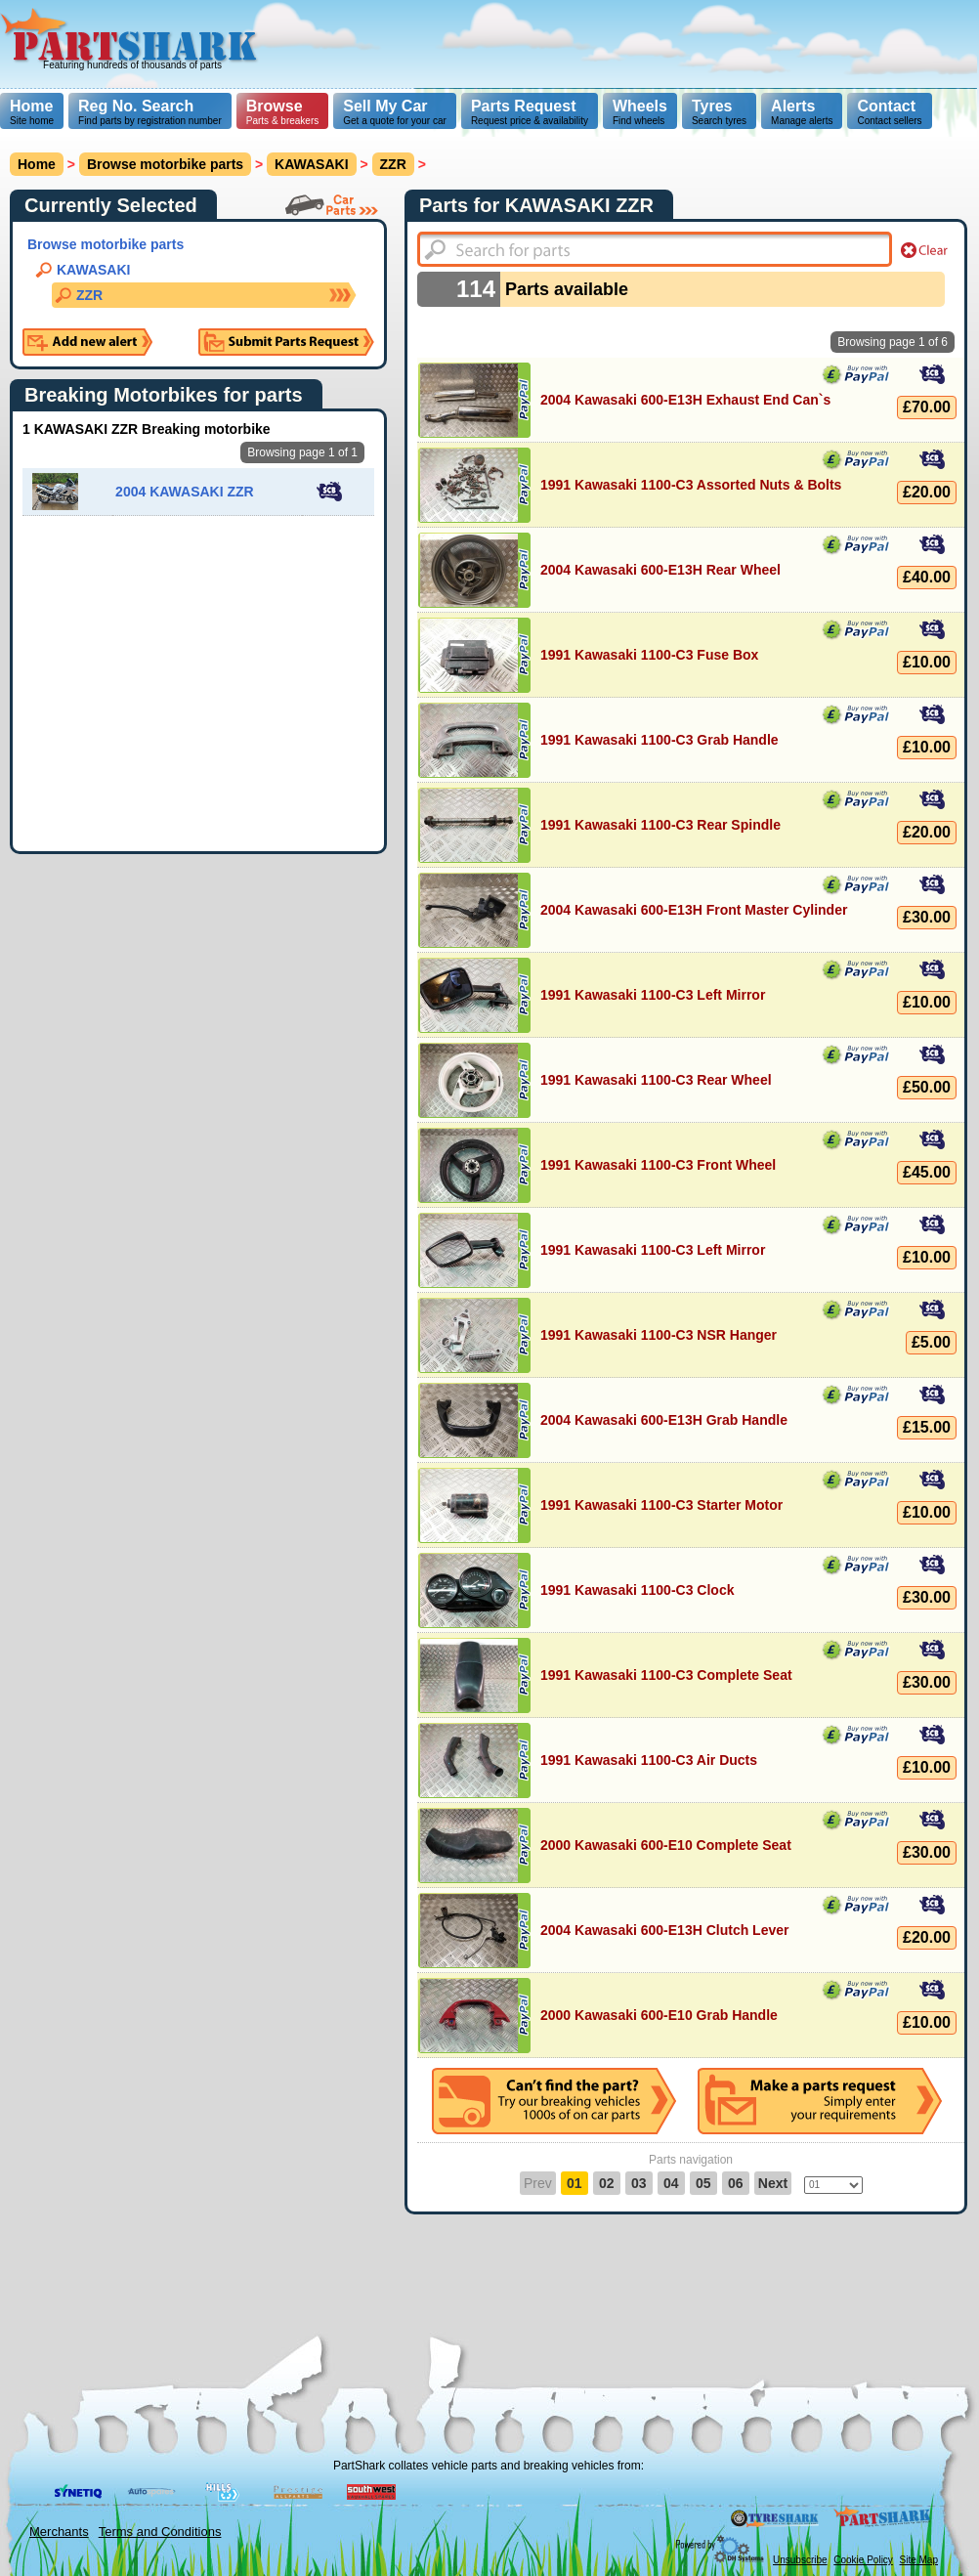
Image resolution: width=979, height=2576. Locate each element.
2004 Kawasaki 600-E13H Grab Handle (663, 1420)
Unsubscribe (800, 2560)
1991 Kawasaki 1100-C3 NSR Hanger (658, 1335)
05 (703, 2183)
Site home (32, 112)
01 (574, 2183)
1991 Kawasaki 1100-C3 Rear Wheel (656, 1080)
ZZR (89, 295)
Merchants (59, 2531)
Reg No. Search (135, 106)
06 (736, 2183)
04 (671, 2183)
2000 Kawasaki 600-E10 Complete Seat (665, 1845)
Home (31, 106)
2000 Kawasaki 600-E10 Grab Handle (659, 2015)
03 (639, 2183)
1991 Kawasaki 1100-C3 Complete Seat (666, 1675)
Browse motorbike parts (165, 164)
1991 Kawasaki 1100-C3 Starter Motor (661, 1505)
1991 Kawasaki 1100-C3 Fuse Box (649, 655)
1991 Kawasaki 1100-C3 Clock (637, 1590)
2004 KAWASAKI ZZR (184, 491)
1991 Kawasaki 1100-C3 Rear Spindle (660, 825)
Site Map (919, 2560)
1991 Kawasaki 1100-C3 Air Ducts (648, 1760)
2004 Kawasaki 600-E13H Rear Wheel (660, 570)
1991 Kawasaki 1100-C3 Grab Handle (659, 740)
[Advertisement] (596, 137)
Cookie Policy (863, 2560)
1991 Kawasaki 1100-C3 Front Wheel (658, 1165)
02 (607, 2183)
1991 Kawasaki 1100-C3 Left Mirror (652, 995)
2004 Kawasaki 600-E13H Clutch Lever (664, 1930)
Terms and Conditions (160, 2531)
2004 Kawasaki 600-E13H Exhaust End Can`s (685, 400)
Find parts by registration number (150, 112)
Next (772, 2183)
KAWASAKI (93, 270)
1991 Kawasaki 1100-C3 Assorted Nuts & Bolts (690, 485)
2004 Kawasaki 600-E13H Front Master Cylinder (693, 910)
